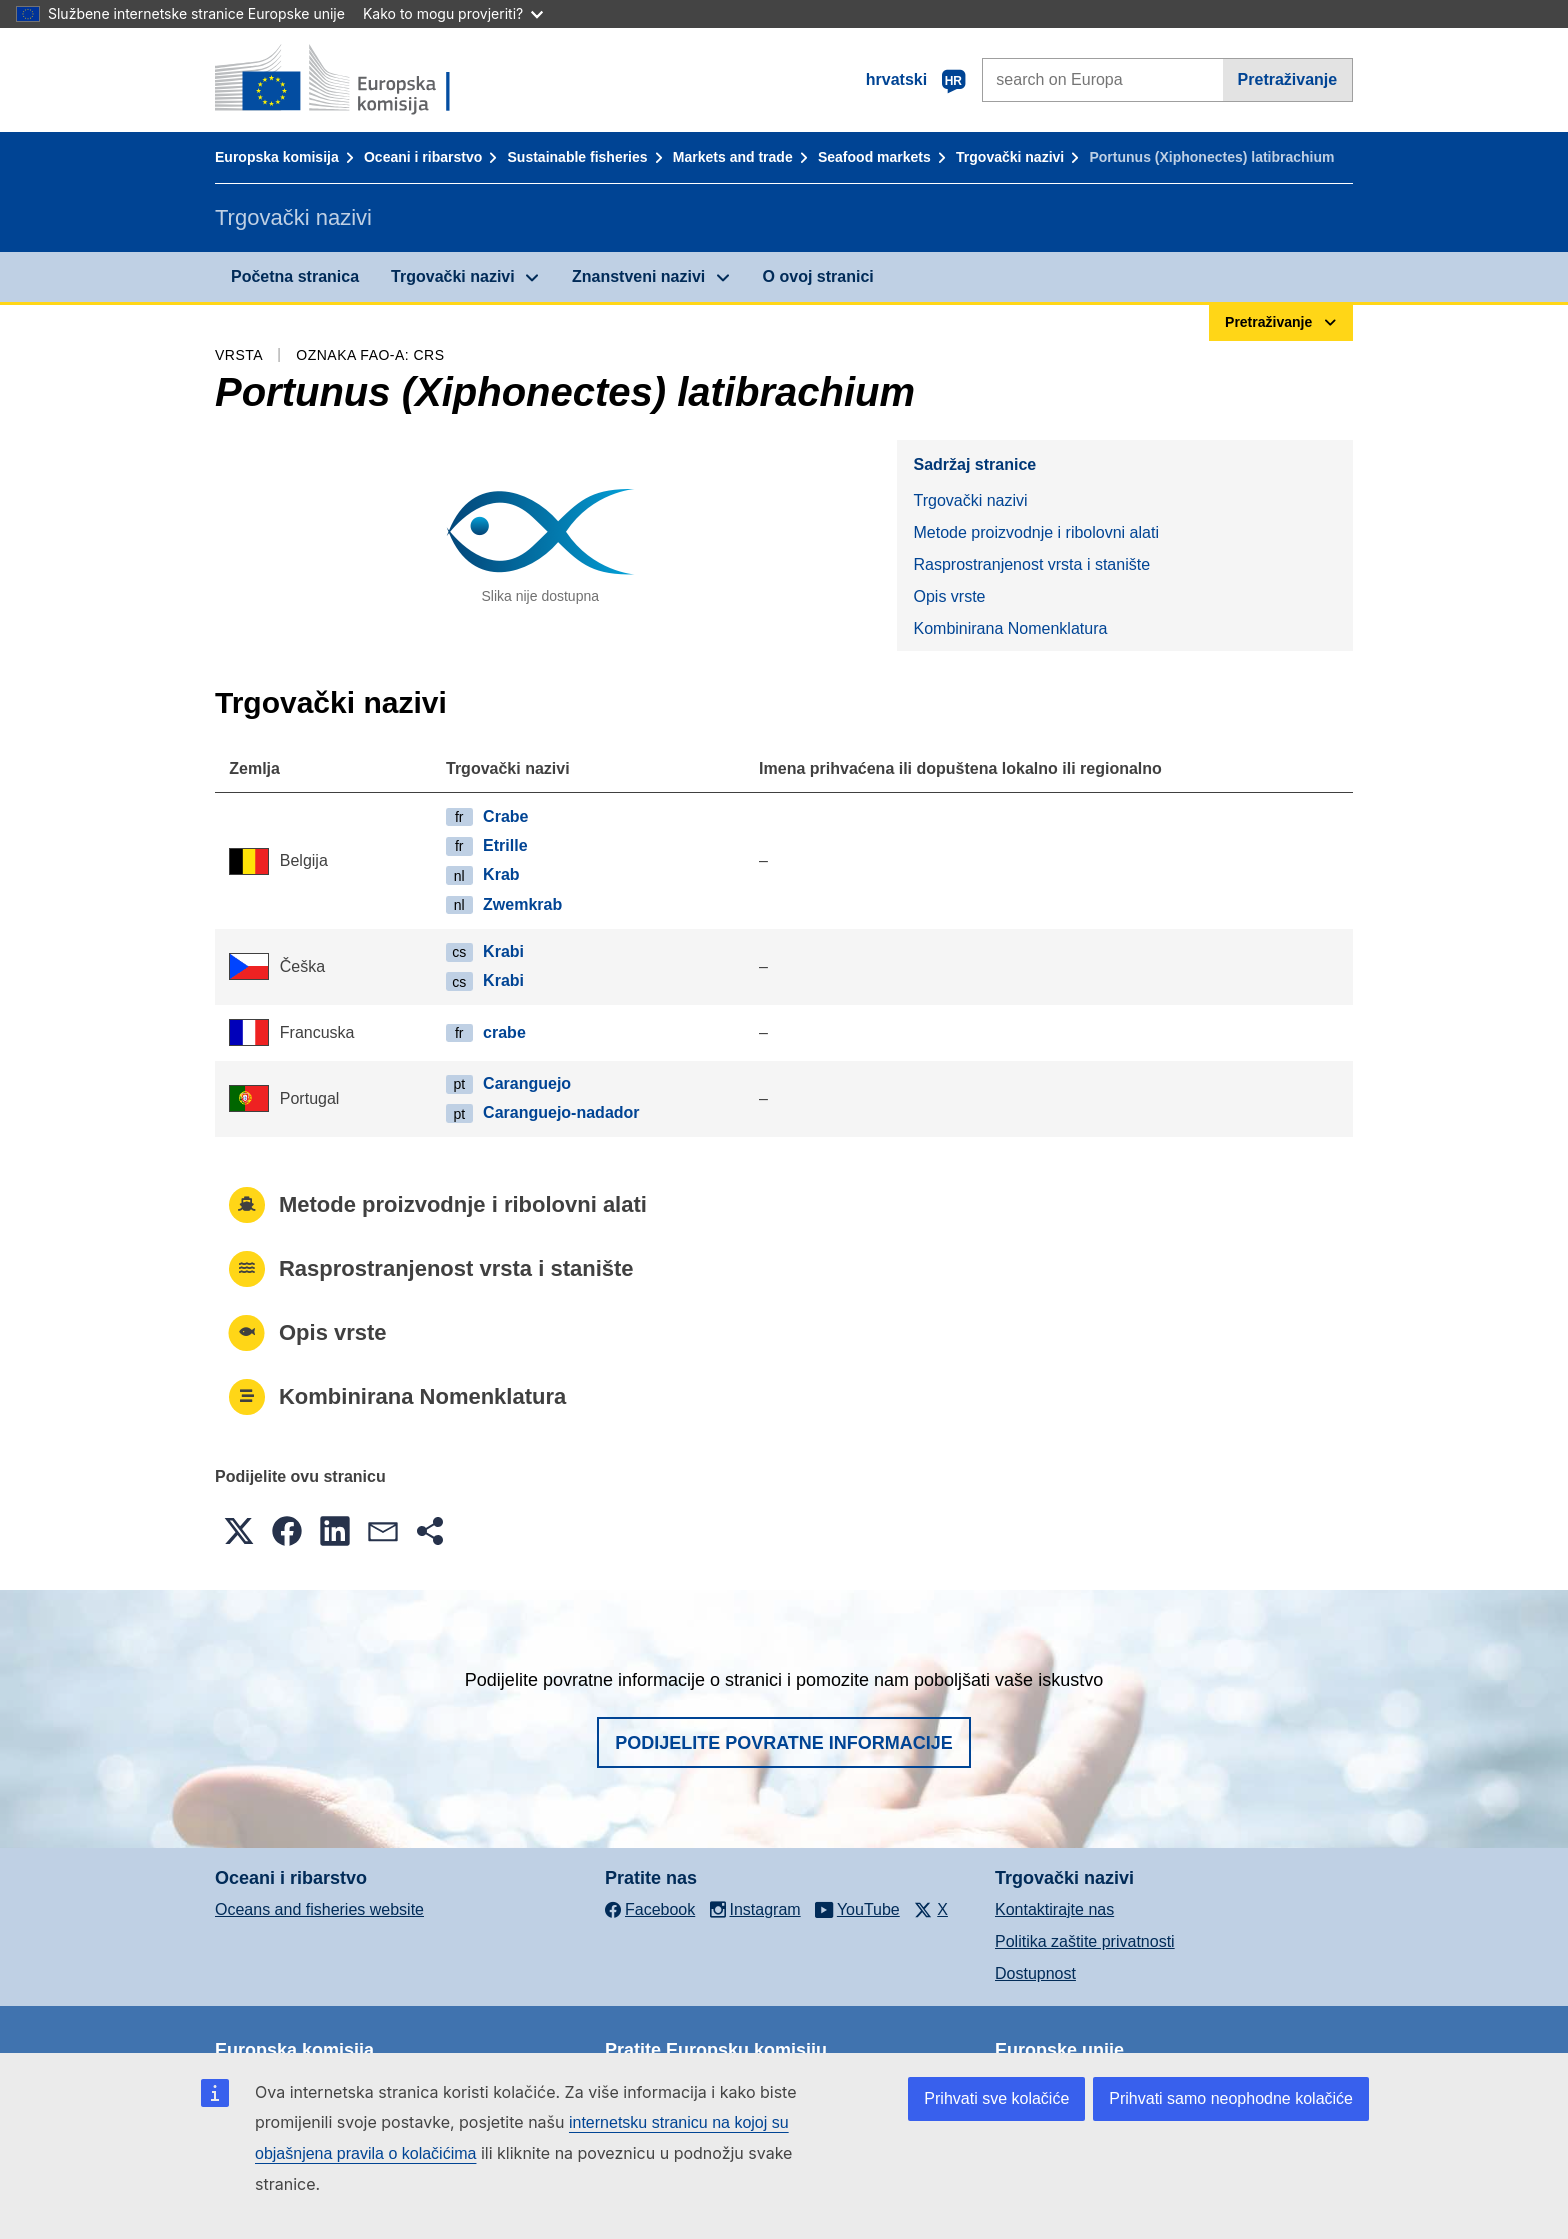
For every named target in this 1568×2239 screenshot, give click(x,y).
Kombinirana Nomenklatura (1010, 628)
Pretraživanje (1288, 79)
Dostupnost (1035, 1973)
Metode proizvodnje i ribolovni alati (1035, 532)
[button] (239, 1531)
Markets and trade (733, 157)
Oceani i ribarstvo (423, 157)
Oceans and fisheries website (319, 1909)
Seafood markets (874, 157)
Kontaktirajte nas (1054, 1909)
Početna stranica (295, 276)
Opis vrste (949, 596)
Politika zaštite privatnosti (1085, 1941)
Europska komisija (277, 157)
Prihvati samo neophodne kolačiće (1231, 2098)
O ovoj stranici (818, 276)
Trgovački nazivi (1010, 157)
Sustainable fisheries (578, 157)
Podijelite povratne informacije (784, 1743)
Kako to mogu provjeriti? (453, 13)
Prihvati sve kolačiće (996, 2098)
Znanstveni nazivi (638, 276)
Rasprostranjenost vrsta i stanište (1031, 564)
